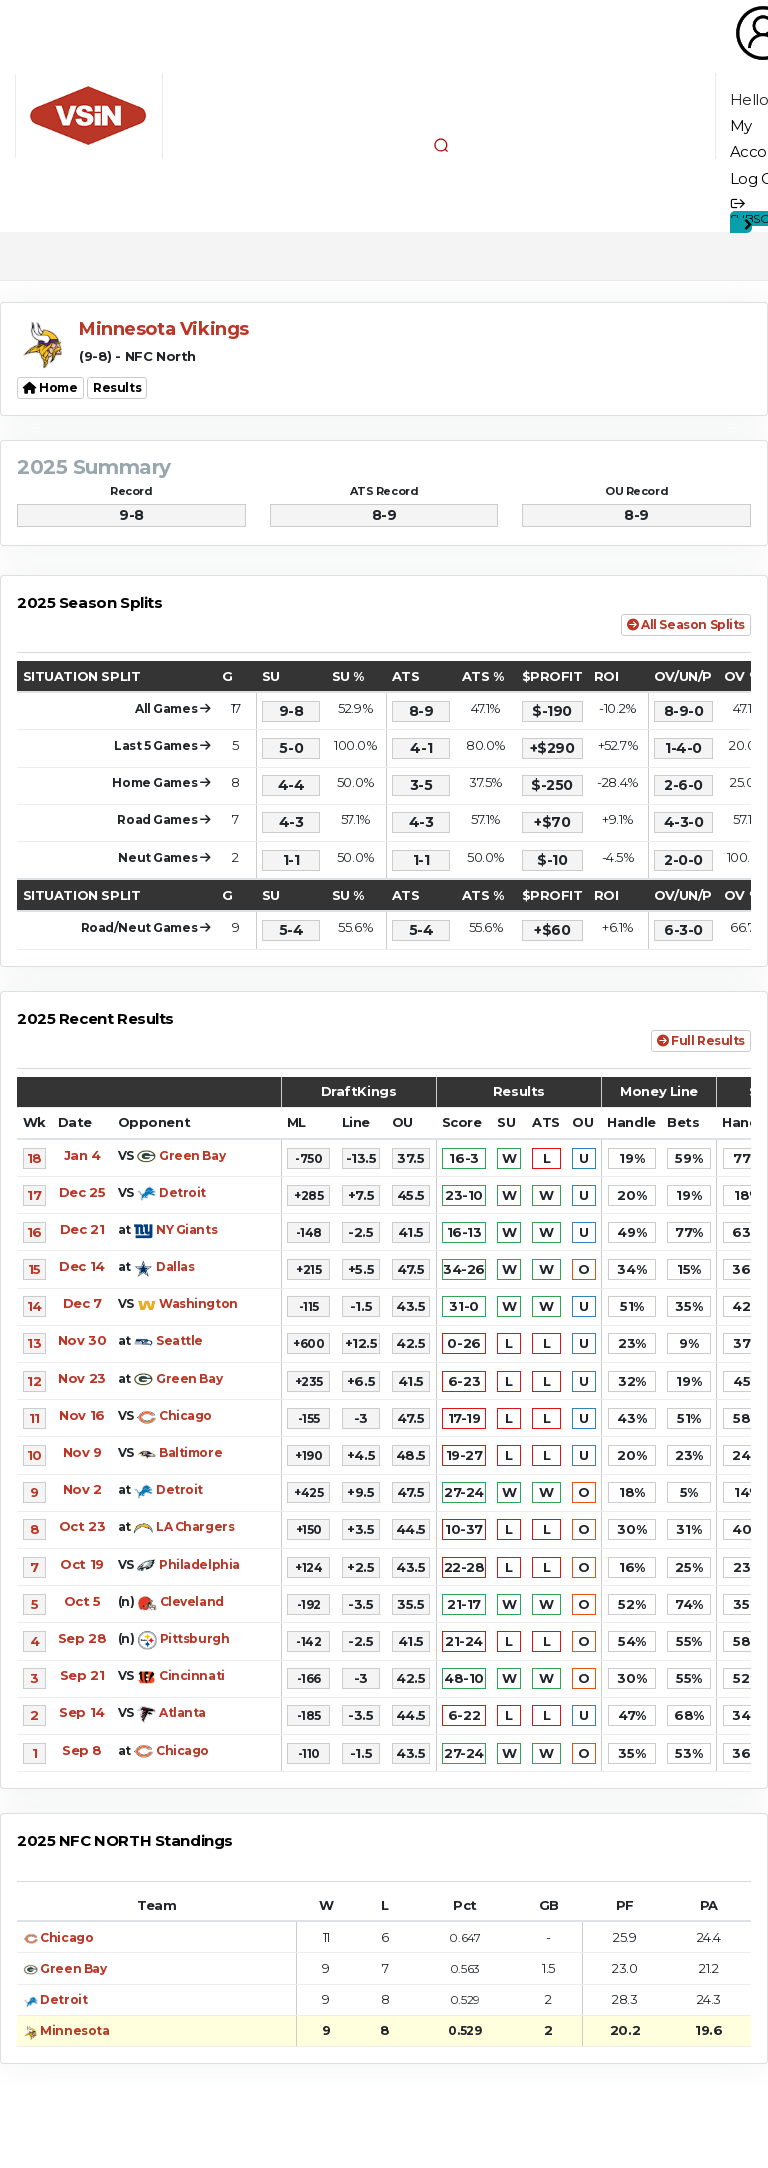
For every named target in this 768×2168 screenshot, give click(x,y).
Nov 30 (82, 1340)
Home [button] (50, 387)
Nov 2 (82, 1489)
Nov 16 (81, 1415)
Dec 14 (81, 1266)
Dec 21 (82, 1229)
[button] (441, 145)
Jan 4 (82, 1155)
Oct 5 (82, 1601)
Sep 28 (82, 1638)
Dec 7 (82, 1303)
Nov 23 (81, 1378)
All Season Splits (686, 624)
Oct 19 (81, 1564)
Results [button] (117, 387)
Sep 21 (82, 1675)
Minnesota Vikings (164, 329)
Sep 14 (81, 1712)
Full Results (701, 1040)
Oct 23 (82, 1526)
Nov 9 (82, 1452)
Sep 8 (82, 1750)
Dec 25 (82, 1192)
